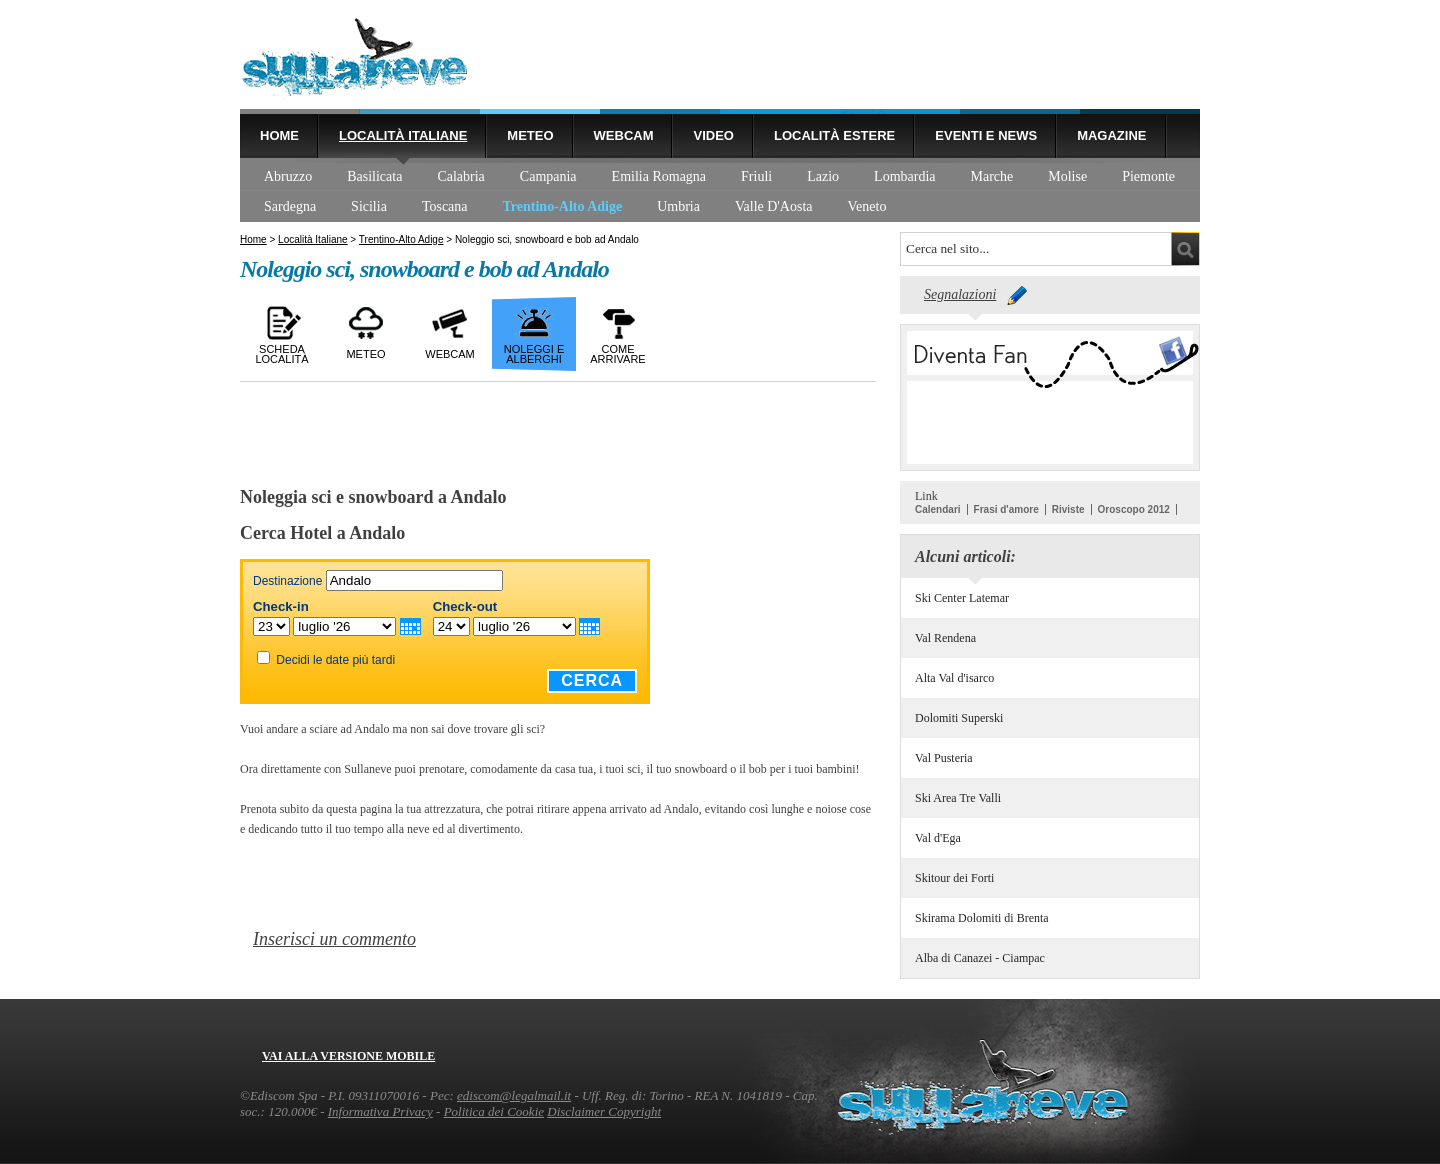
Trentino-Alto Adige (563, 206)
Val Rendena (945, 638)
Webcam (624, 135)
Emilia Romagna (659, 176)
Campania (548, 176)
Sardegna (290, 206)
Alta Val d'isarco (954, 678)
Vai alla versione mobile (348, 1056)
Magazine (1111, 135)
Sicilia (369, 206)
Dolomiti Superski (959, 718)
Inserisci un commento (334, 939)
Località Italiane (403, 135)
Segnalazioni (960, 294)
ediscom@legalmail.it (514, 1095)
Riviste (1068, 509)
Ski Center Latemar (962, 598)
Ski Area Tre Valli (958, 798)
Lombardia (904, 176)
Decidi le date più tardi (335, 660)
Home (279, 135)
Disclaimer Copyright (604, 1111)
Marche (992, 176)
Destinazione (287, 581)
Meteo (530, 135)
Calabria (460, 176)
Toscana (445, 206)
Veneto (867, 206)
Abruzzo (288, 176)
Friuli (756, 176)
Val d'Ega (938, 838)
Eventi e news (986, 135)
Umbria (678, 206)
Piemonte (1148, 176)
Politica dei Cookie (494, 1111)
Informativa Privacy (380, 1111)
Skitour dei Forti (954, 878)
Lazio (823, 176)
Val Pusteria (944, 758)
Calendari (938, 509)
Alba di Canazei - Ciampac (980, 958)
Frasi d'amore (1006, 509)
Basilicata (374, 176)
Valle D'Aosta (774, 206)
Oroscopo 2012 (1134, 509)
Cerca (592, 680)
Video (713, 135)
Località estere (834, 135)
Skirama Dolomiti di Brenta (982, 918)
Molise (1067, 176)
